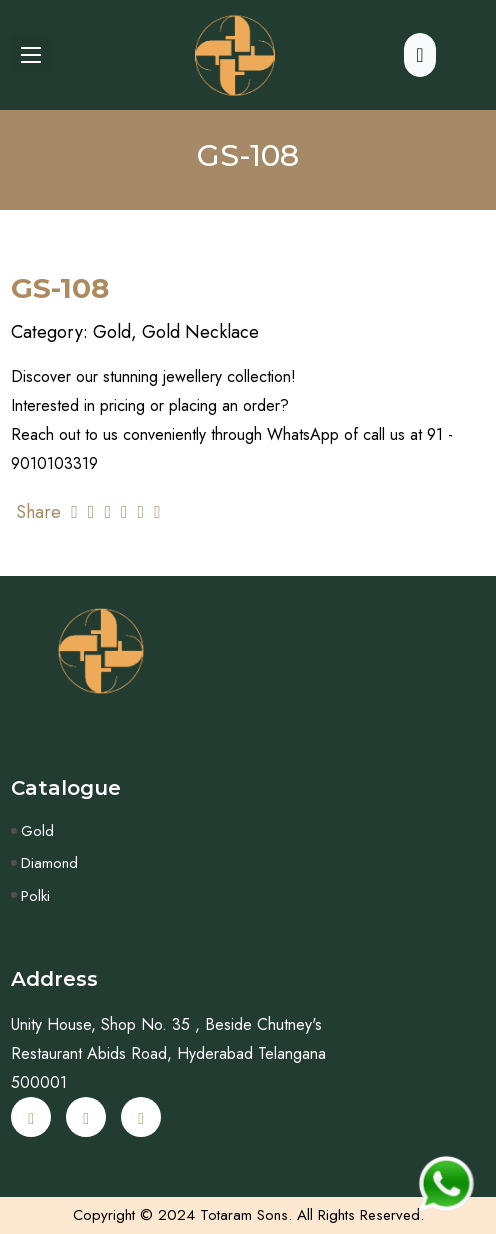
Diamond (49, 863)
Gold (37, 831)
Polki (35, 896)
